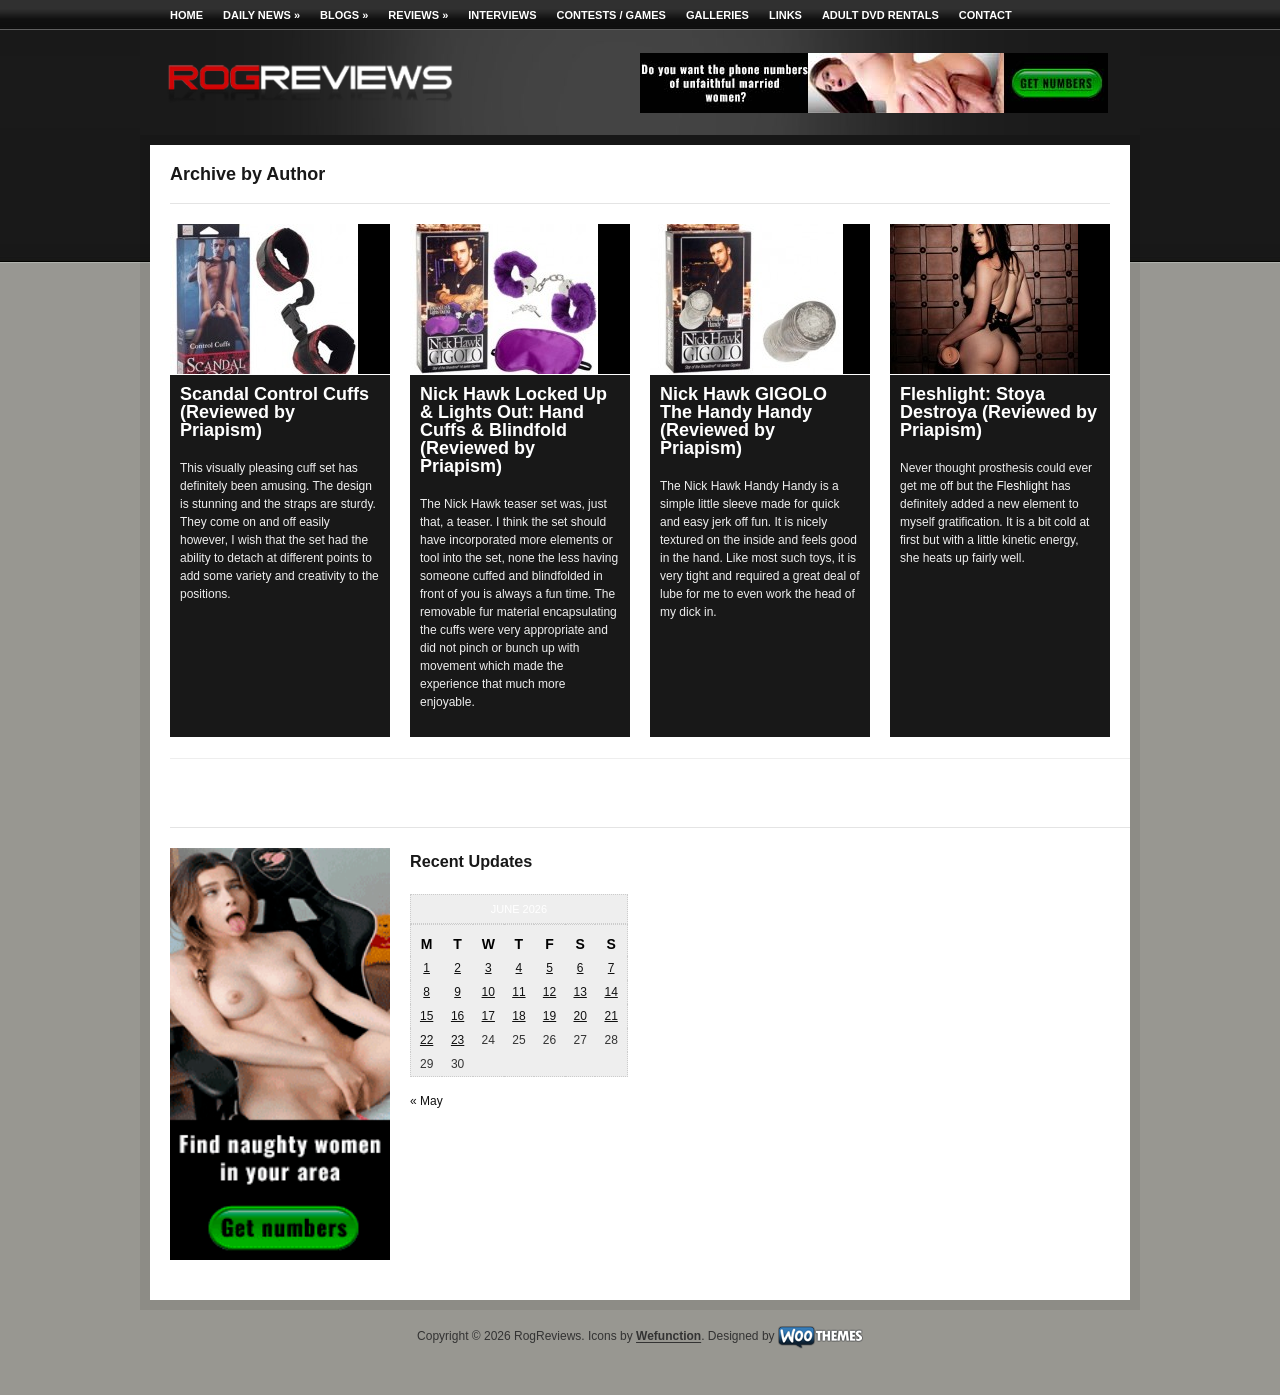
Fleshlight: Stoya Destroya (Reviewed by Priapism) (998, 412)
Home (186, 15)
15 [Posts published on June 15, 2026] (426, 1016)
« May (426, 1101)
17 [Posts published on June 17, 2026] (488, 1016)
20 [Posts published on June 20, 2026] (579, 1016)
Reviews (418, 15)
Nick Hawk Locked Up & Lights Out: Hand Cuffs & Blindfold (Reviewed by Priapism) (513, 430)
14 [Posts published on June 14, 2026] (610, 992)
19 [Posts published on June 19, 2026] (549, 1016)
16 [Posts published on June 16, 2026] (457, 1016)
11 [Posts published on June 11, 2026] (518, 992)
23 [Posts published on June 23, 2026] (457, 1040)
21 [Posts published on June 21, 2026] (610, 1016)
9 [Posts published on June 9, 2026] (457, 992)
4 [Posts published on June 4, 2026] (519, 968)
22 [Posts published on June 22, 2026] (426, 1040)
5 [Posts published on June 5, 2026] (549, 968)
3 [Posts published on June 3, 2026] (488, 968)
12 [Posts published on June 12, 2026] (549, 992)
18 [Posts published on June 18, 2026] (518, 1016)
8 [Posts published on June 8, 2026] (426, 992)
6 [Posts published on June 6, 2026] (580, 968)
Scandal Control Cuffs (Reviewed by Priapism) (274, 412)
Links (785, 15)
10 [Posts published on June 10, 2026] (488, 992)
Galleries (717, 15)
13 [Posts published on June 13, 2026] (579, 992)
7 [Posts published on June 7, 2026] (611, 968)
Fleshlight (1022, 486)
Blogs (344, 15)
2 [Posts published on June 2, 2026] (457, 968)
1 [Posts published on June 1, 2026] (426, 968)
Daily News (261, 15)
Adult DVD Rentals (880, 15)
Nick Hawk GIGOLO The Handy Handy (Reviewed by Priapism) (743, 421)
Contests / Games (611, 15)
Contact (985, 15)
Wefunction (668, 1337)
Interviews (502, 15)
